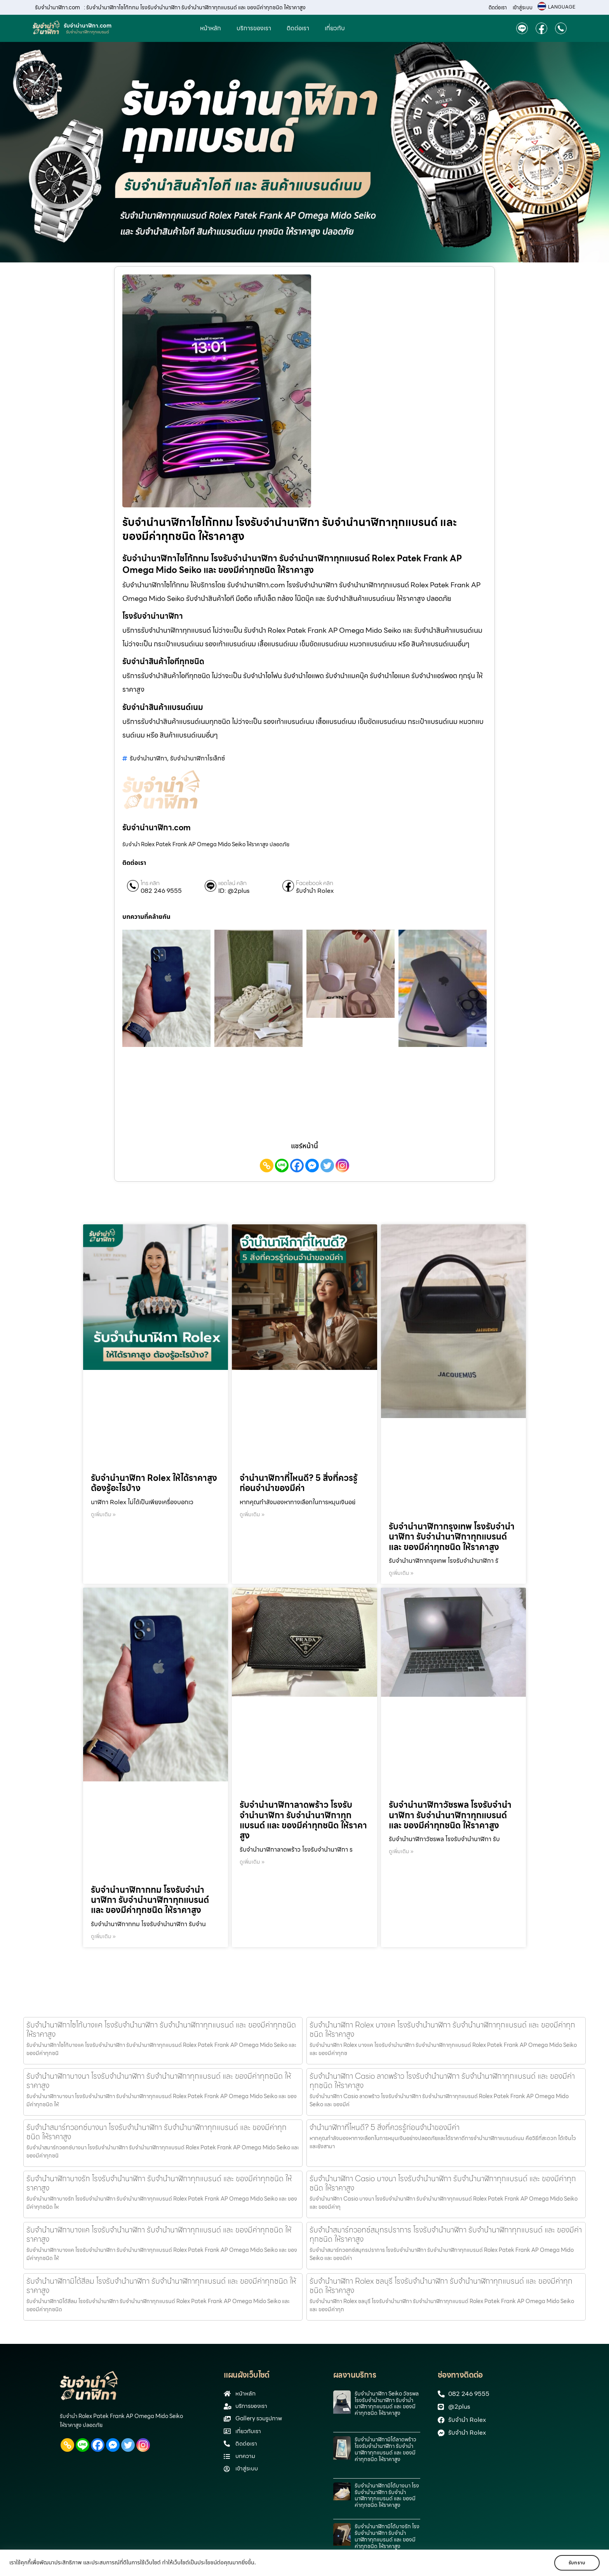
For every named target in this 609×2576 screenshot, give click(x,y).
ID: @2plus (234, 891)
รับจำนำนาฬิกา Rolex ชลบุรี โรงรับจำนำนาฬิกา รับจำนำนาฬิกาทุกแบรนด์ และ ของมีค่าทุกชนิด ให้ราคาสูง (441, 2286)
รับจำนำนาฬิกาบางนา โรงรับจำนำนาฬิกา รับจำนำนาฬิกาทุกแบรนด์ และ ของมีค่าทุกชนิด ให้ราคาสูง (158, 2081)
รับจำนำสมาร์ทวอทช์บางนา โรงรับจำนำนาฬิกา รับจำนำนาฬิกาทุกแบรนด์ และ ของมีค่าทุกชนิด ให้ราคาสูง (156, 2132)
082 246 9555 (161, 891)
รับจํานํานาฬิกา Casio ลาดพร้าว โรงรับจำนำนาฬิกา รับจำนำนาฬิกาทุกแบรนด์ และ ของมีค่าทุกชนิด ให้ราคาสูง (442, 2081)
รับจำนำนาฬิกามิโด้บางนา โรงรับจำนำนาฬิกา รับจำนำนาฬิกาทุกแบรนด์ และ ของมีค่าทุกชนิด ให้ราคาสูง (387, 2495)
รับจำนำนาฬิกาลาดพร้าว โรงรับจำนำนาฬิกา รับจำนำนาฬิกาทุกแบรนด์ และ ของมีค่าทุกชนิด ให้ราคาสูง (303, 1820)
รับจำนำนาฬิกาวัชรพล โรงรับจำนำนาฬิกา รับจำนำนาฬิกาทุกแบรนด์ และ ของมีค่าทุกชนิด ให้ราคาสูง (450, 1815)
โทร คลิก (150, 883)
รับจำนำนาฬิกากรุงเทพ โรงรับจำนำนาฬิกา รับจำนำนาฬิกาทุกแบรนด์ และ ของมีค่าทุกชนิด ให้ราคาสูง (452, 1537)
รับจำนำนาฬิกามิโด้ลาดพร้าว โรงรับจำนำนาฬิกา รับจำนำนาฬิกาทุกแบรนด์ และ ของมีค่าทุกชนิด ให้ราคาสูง (385, 2449)
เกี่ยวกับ (335, 28)
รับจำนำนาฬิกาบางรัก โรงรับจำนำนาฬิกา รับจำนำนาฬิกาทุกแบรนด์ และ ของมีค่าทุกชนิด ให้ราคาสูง (159, 2183)
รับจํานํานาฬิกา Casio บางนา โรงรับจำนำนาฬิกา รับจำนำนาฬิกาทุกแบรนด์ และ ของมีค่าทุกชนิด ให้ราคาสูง (443, 2183)
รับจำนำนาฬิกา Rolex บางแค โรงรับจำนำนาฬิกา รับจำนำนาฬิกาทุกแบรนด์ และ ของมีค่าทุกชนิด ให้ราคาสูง (442, 2029)
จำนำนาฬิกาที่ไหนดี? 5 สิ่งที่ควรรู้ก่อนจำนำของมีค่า (298, 1483)
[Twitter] (327, 1165)
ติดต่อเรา (498, 7)
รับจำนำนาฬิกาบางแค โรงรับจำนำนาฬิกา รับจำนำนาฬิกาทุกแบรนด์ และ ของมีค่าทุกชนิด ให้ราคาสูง (158, 2234)
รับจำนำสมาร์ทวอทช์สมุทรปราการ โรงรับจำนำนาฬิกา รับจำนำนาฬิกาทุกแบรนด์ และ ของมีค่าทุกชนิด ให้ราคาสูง (446, 2234)
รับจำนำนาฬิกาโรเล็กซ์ (197, 758)
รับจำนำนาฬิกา (148, 758)
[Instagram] (342, 1165)
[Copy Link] (266, 1165)
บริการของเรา (254, 28)
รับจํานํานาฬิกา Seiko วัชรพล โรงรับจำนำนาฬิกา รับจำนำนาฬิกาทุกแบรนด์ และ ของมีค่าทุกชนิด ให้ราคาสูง (387, 2403)
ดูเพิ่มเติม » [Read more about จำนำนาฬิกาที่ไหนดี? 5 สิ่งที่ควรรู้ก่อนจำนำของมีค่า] (252, 1514)
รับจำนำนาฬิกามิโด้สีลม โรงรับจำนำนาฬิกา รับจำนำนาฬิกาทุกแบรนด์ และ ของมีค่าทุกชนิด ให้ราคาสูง (161, 2286)
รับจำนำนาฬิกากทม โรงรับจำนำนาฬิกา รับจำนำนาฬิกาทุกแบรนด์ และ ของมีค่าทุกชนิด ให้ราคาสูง (150, 1900)
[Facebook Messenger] (312, 1165)
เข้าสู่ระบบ (522, 7)
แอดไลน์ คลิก (232, 883)
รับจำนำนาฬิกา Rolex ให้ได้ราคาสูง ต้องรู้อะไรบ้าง (154, 1483)
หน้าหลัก (210, 28)
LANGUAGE (561, 6)
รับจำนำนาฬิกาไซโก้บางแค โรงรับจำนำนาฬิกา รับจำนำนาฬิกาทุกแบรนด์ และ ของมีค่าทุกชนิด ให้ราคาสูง (161, 2029)
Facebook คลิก (314, 883)
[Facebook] (297, 1165)
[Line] (282, 1165)
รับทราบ (577, 2562)
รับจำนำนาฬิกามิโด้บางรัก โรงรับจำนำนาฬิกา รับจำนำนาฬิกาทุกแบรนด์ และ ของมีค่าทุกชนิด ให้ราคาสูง (387, 2536)
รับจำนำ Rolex (315, 891)
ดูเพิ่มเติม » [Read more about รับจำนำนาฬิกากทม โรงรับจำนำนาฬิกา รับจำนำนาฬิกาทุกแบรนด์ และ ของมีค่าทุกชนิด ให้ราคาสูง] (103, 1936)
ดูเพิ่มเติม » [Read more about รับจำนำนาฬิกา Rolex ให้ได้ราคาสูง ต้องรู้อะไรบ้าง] (103, 1514)
